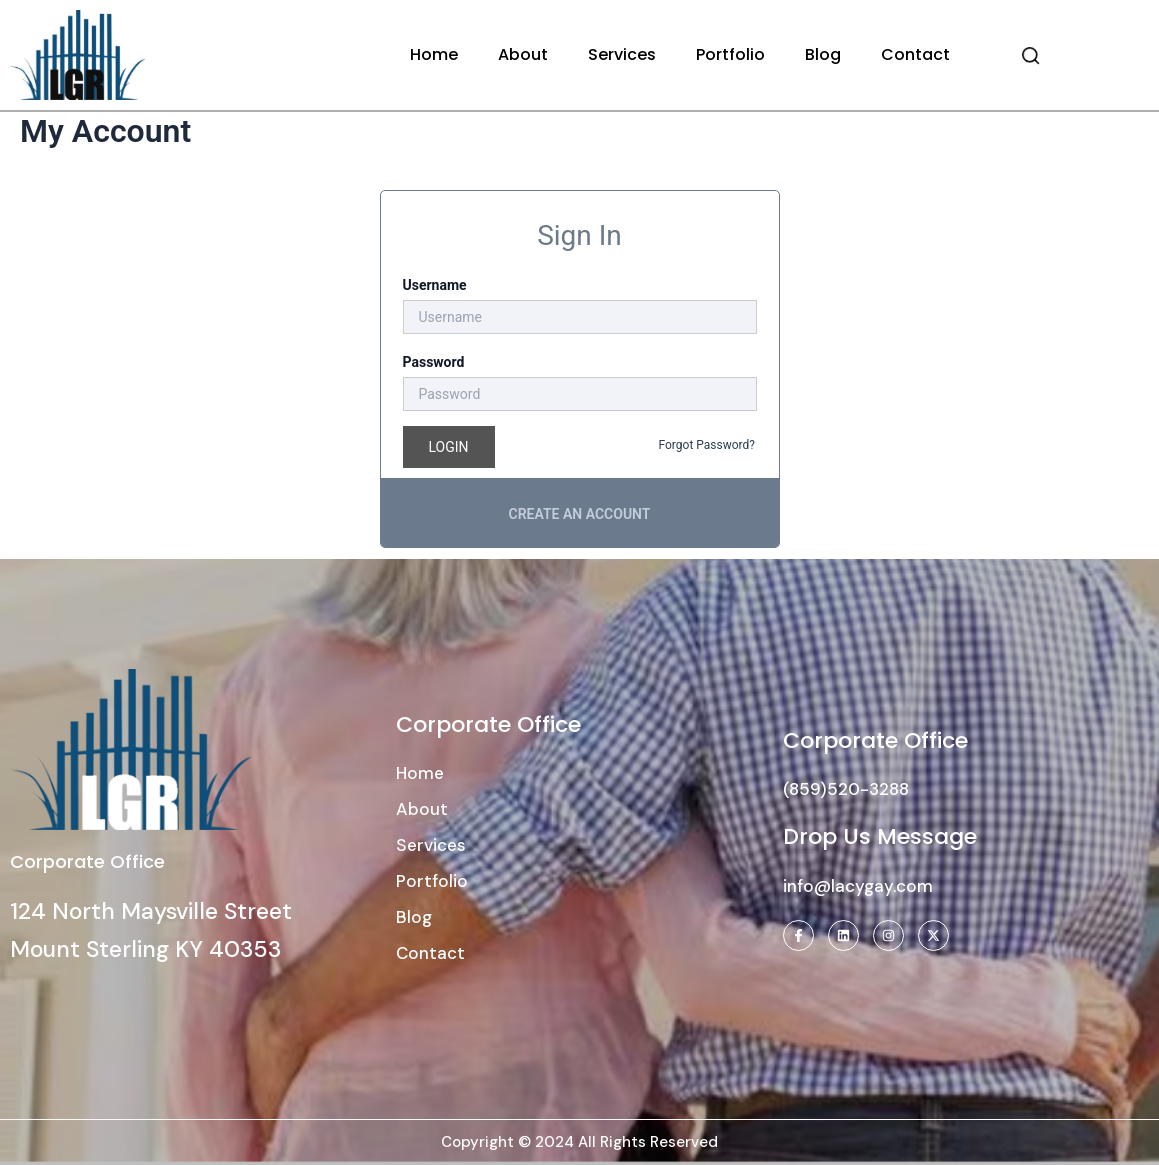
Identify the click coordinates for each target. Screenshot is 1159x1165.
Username (435, 285)
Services (622, 54)
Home (434, 54)
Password (434, 362)
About (523, 54)
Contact (915, 54)
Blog (823, 54)
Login (449, 447)
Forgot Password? (707, 445)
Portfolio (730, 54)
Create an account (580, 514)
